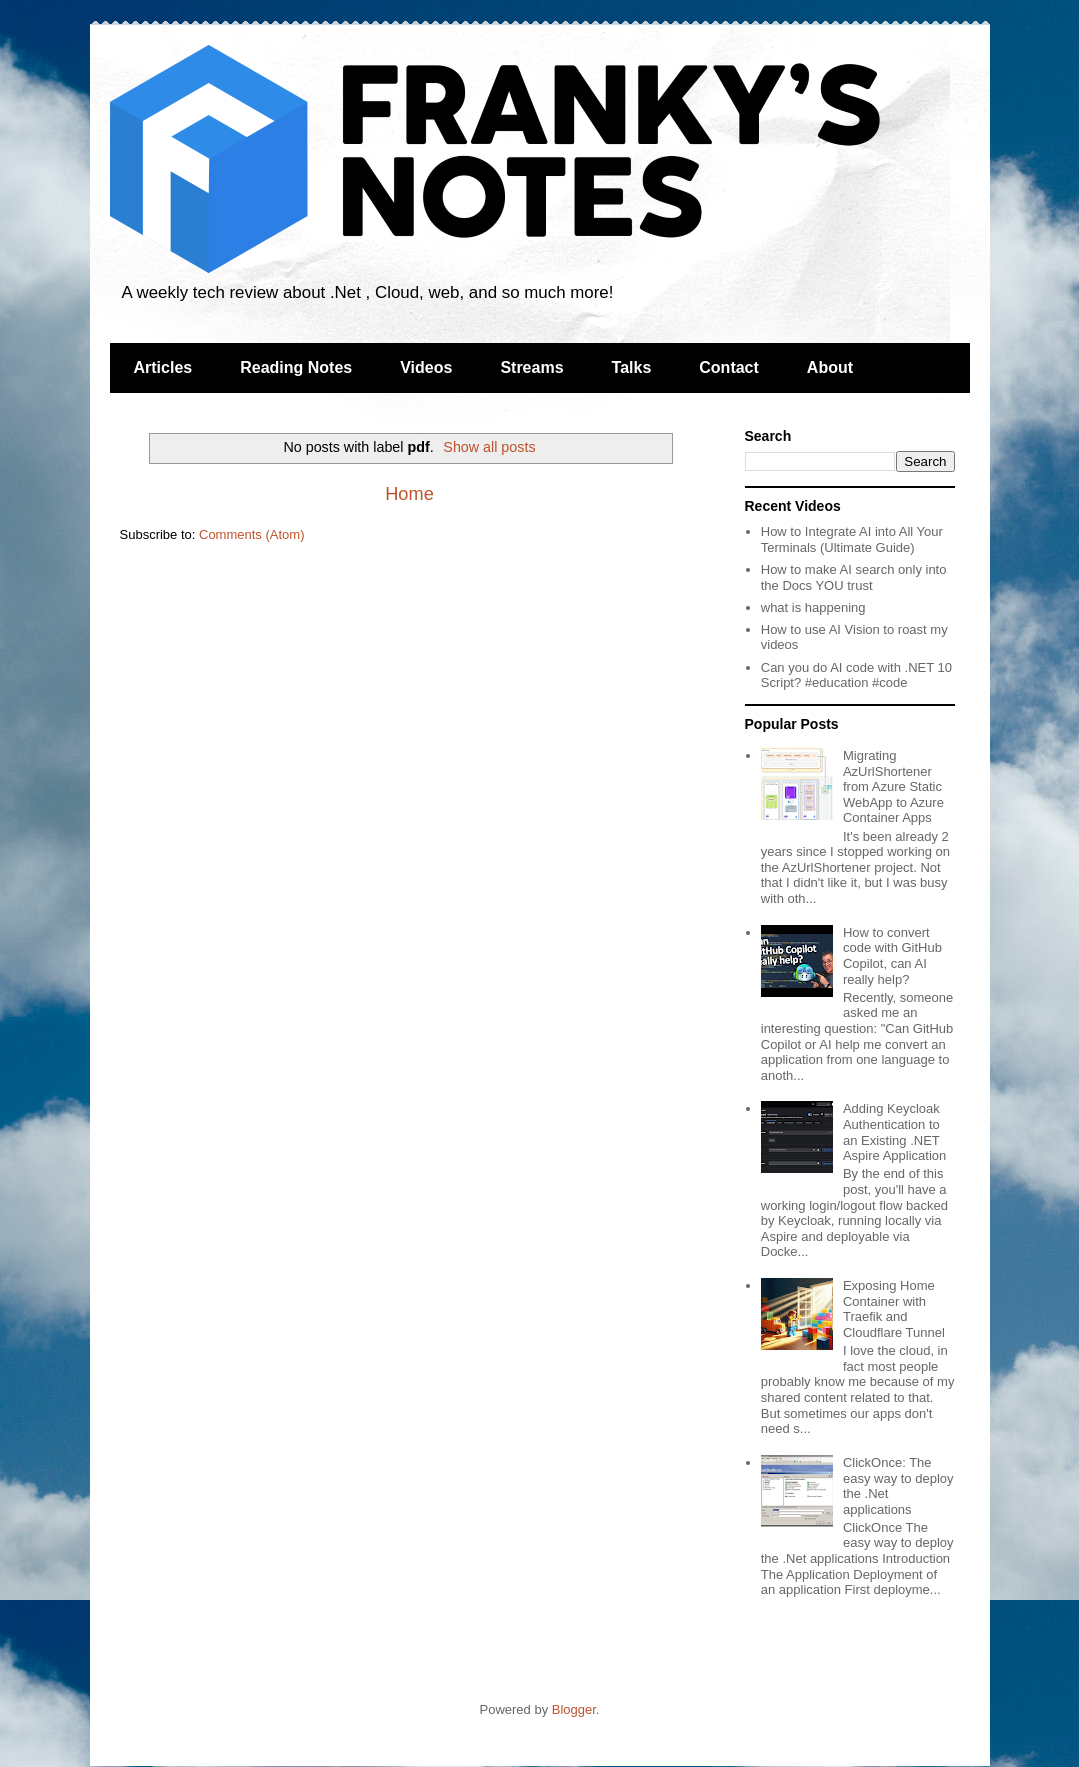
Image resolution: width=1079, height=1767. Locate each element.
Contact (729, 367)
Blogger (574, 1709)
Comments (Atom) (251, 534)
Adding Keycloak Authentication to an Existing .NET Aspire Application (894, 1132)
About (830, 367)
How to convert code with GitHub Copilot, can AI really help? (892, 956)
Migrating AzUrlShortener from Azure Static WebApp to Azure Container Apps (893, 786)
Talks (632, 367)
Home (409, 494)
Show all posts (489, 447)
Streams (531, 367)
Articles (163, 367)
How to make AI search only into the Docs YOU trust (854, 577)
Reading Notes (296, 367)
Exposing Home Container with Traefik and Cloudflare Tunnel (894, 1309)
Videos (426, 367)
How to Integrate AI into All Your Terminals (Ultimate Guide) (852, 539)
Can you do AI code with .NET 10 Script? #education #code (856, 675)
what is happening (813, 607)
